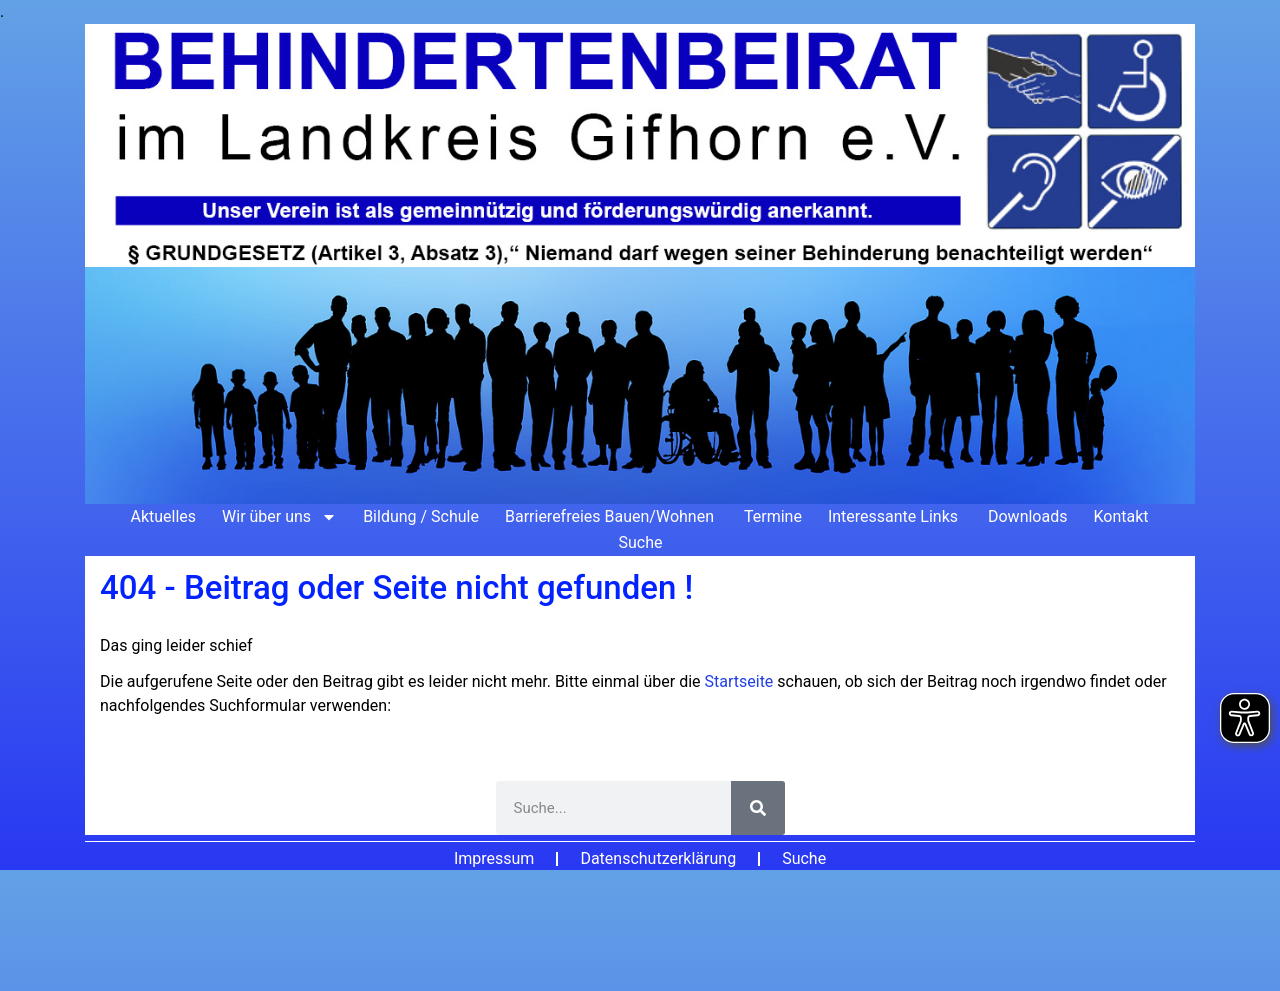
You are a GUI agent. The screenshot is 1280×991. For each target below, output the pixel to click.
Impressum (494, 858)
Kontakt (1120, 516)
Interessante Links (895, 516)
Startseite (741, 681)
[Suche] (758, 808)
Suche (641, 542)
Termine (773, 516)
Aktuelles (163, 516)
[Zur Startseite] (640, 264)
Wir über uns (279, 517)
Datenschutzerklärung (658, 858)
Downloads (1027, 516)
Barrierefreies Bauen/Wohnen (611, 516)
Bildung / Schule (421, 516)
